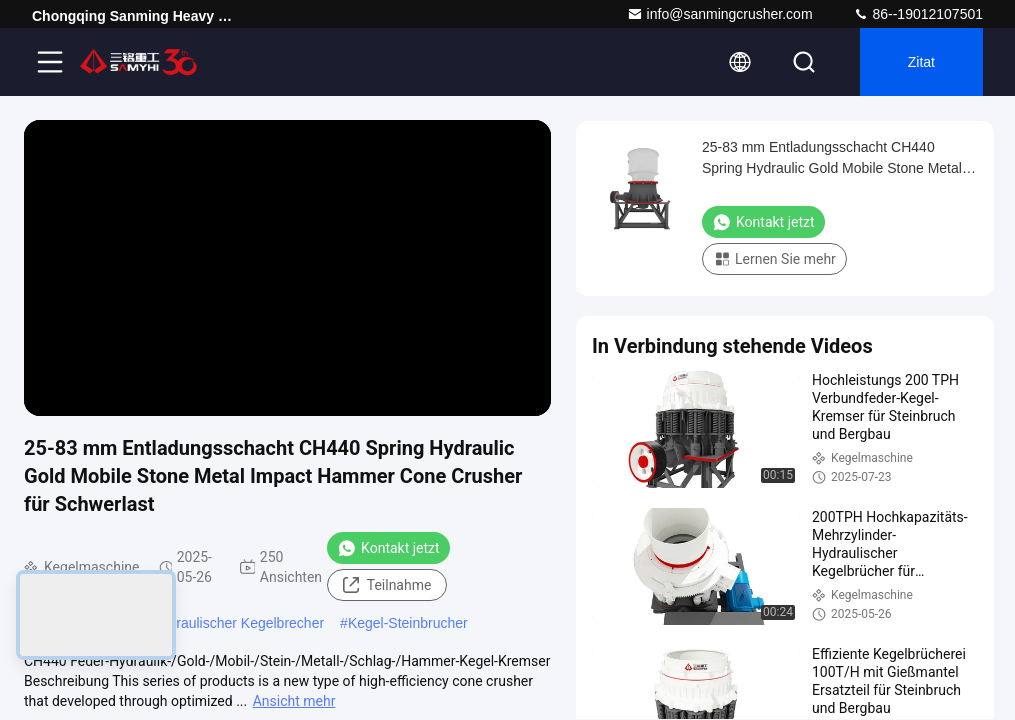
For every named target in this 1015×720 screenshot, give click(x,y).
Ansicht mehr (294, 701)
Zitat (921, 62)
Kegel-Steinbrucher (408, 623)
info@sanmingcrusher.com (720, 14)
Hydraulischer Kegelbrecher (237, 623)
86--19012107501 (918, 14)
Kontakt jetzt (388, 548)
